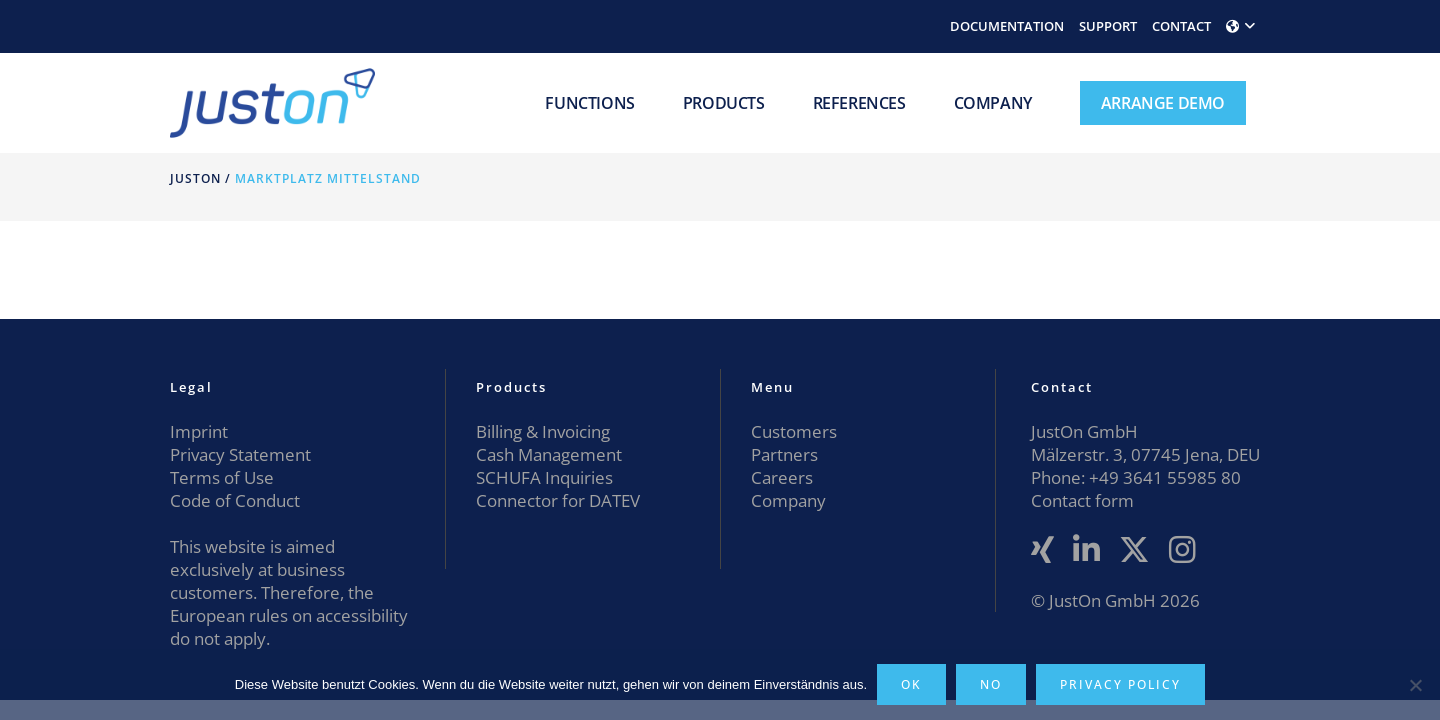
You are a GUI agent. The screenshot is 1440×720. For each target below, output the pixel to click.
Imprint (199, 431)
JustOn (195, 178)
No (991, 684)
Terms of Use (222, 477)
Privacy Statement (240, 454)
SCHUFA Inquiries (544, 477)
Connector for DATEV (558, 500)
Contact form (1082, 500)
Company (788, 500)
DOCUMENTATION (1007, 26)
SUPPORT (1108, 26)
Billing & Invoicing (543, 431)
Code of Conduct (235, 500)
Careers (782, 477)
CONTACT (1181, 26)
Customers (794, 431)
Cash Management (549, 454)
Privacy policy (1120, 684)
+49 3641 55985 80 (1163, 477)
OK (911, 684)
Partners (784, 454)
